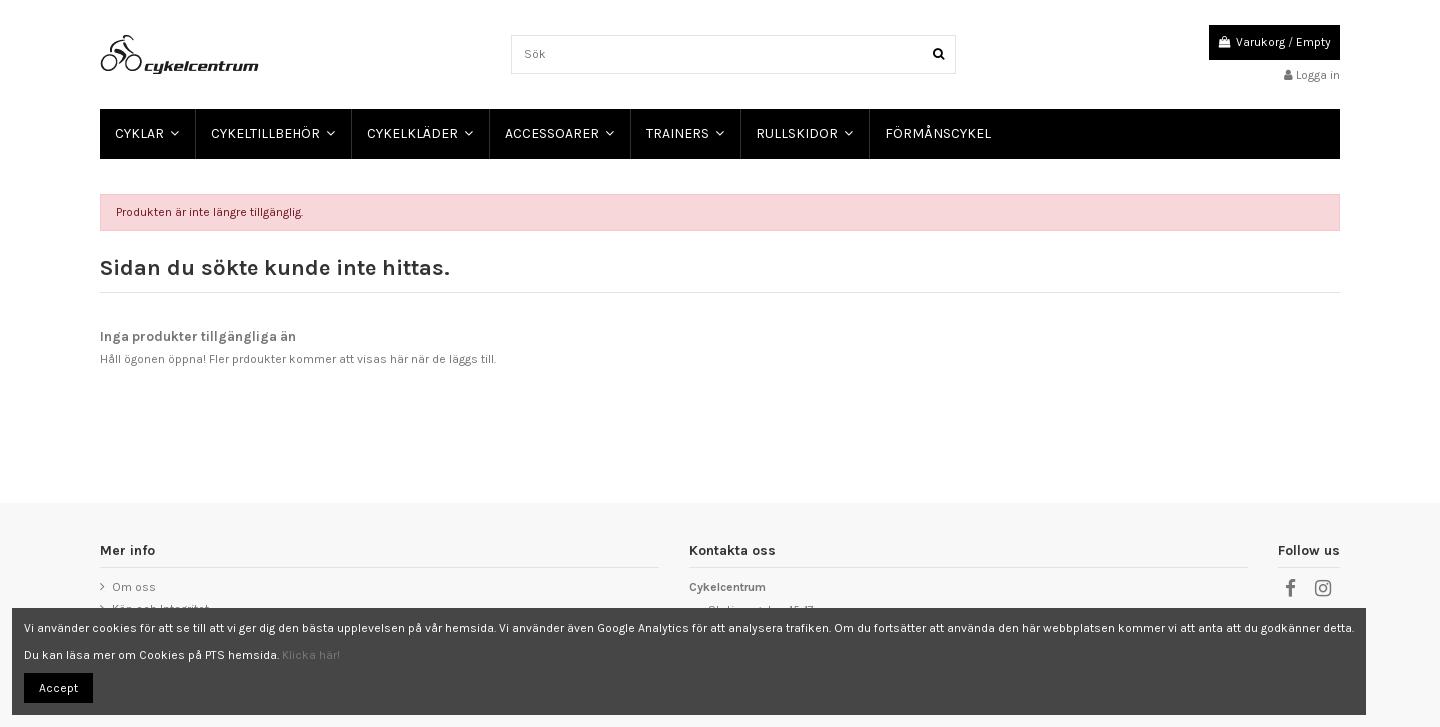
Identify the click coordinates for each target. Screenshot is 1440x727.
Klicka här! (311, 655)
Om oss (134, 587)
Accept (58, 688)
